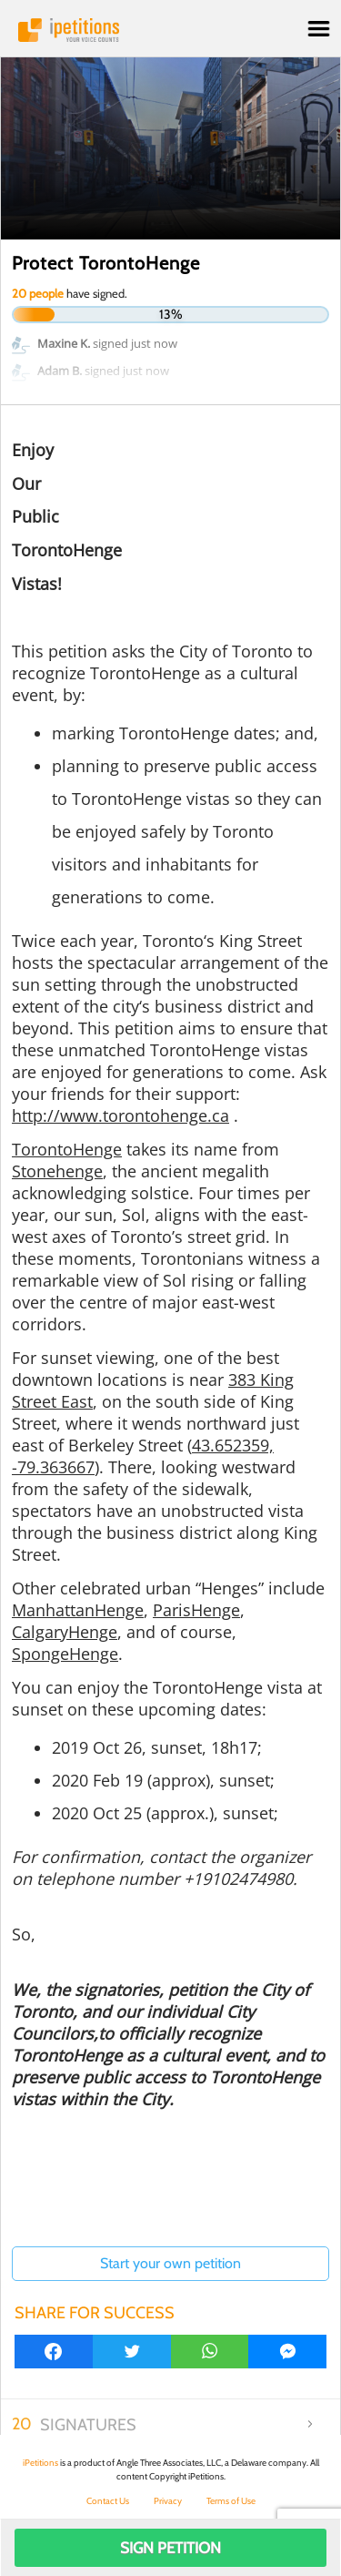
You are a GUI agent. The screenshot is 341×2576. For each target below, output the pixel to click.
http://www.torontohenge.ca (120, 1115)
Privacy (168, 2501)
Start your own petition (170, 2263)
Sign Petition (170, 2548)
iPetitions (170, 30)
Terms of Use (231, 2501)
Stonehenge (57, 1171)
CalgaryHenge (64, 1632)
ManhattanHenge (78, 1610)
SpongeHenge (65, 1654)
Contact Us (107, 2501)
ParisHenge (196, 1610)
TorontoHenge (67, 1149)
